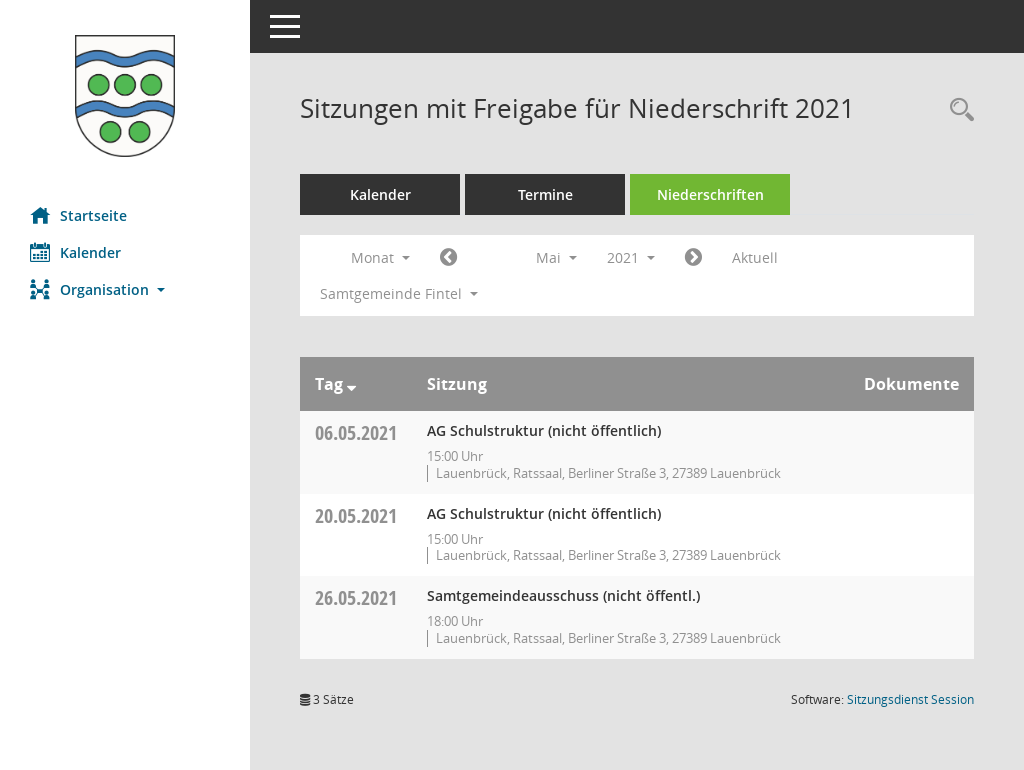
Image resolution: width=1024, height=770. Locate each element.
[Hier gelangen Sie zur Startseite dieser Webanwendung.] (125, 96)
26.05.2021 (356, 597)
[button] (125, 289)
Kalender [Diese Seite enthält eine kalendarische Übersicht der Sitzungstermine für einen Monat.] (75, 252)
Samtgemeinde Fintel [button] (399, 293)
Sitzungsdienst (910, 699)
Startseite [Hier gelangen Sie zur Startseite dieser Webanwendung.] (78, 215)
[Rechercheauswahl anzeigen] (957, 110)
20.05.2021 (356, 515)
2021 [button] (631, 257)
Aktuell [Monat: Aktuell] (755, 257)
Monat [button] (380, 257)
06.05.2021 (356, 432)
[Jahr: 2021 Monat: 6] (693, 258)
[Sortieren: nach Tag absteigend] (351, 384)
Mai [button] (556, 257)
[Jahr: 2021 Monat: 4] (448, 258)
